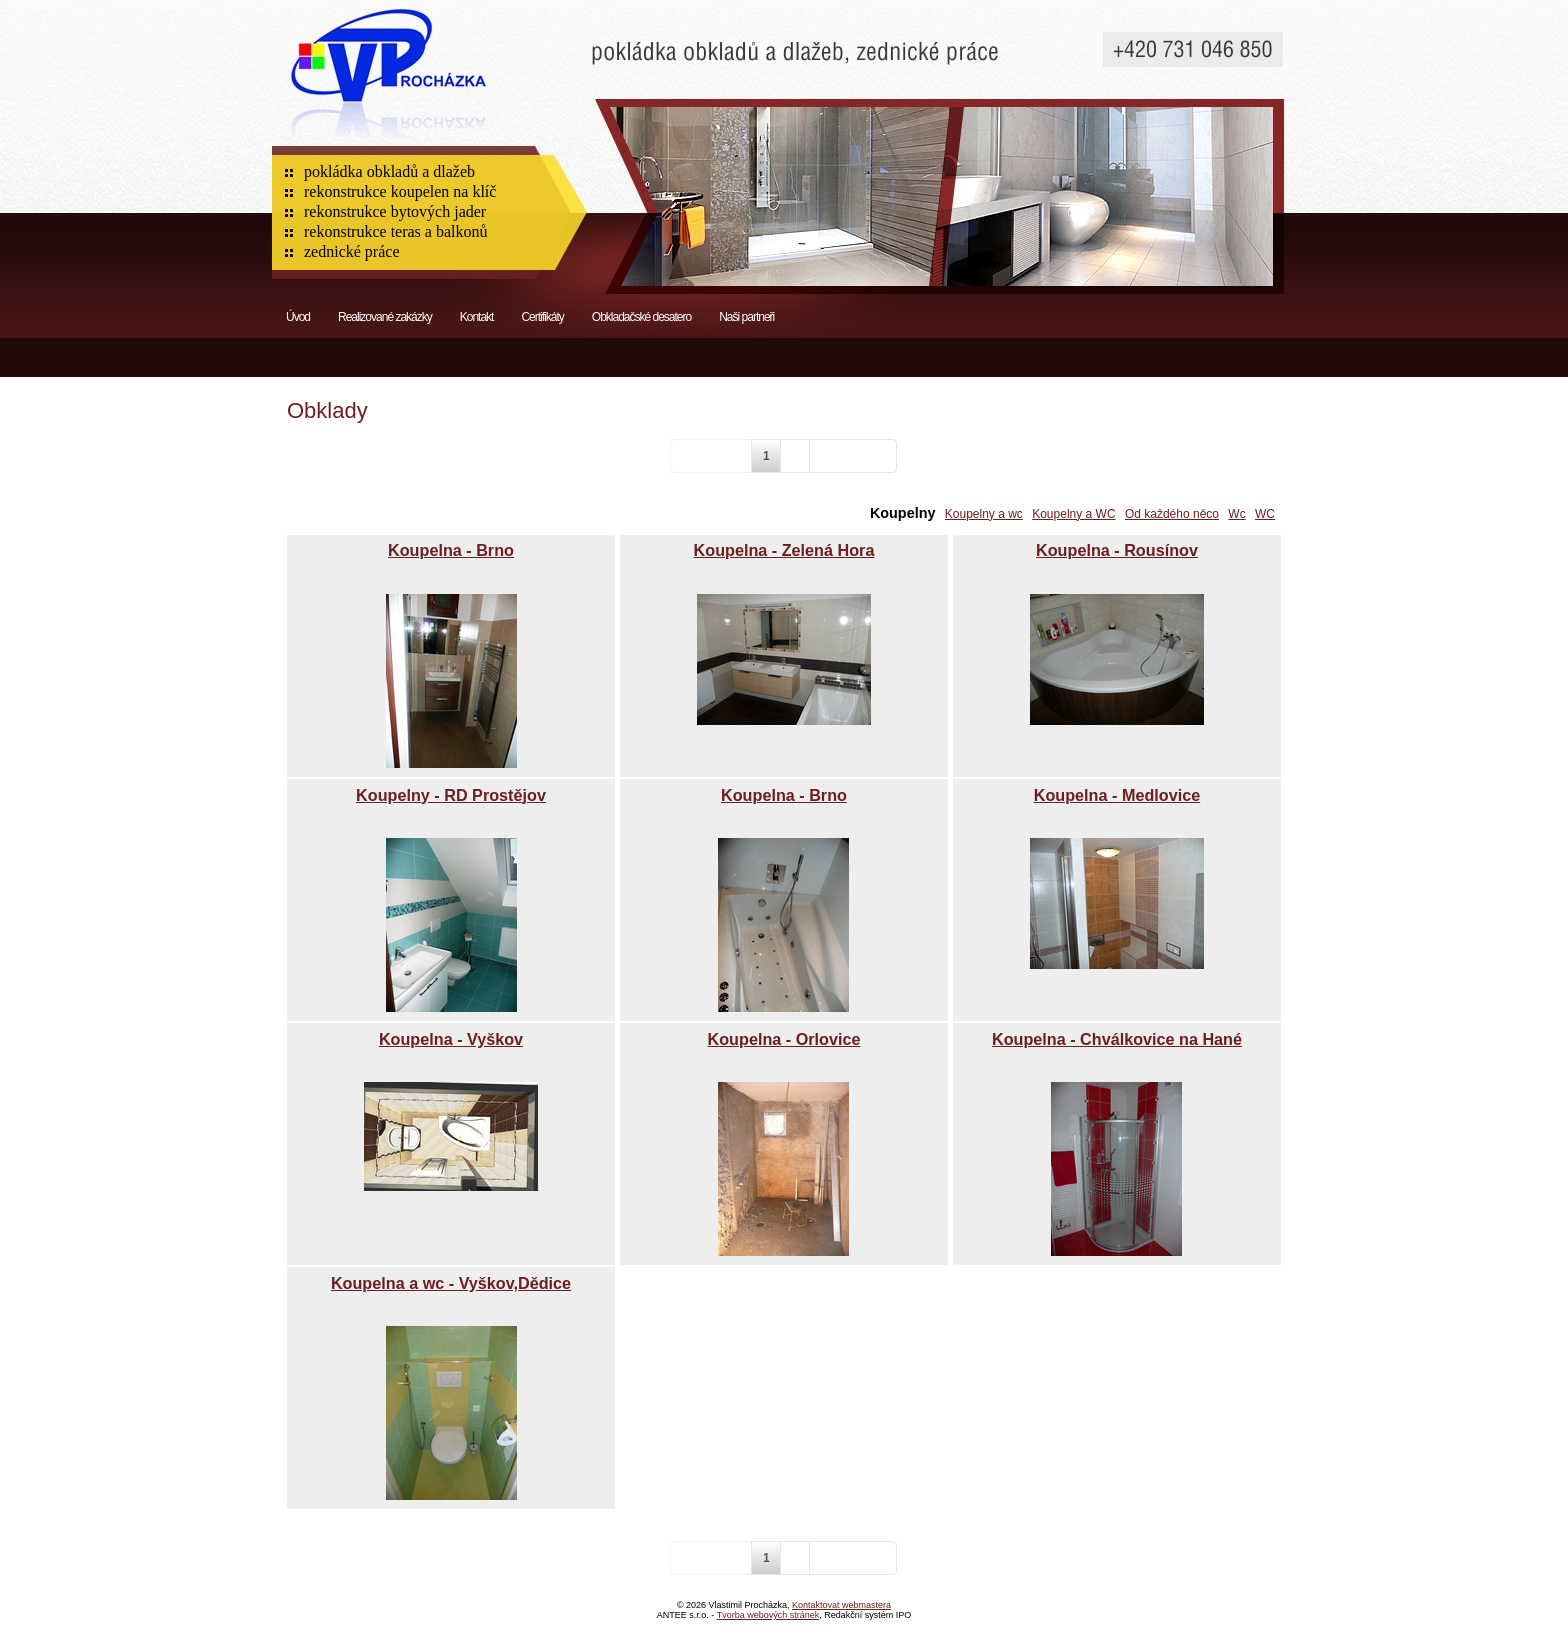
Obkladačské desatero (641, 317)
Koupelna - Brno (451, 550)
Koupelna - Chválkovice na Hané (1117, 1039)
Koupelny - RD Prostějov (451, 795)
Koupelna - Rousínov (1117, 550)
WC (1265, 514)
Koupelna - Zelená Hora (784, 550)
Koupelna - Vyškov (451, 1039)
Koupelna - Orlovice (784, 1039)
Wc (1236, 514)
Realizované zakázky (385, 317)
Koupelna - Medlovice (1117, 795)
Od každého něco (1172, 514)
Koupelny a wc (984, 514)
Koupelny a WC (1073, 514)
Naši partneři (746, 317)
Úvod (298, 317)
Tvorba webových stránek (768, 1615)
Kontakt (477, 317)
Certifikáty (542, 317)
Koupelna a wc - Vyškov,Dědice (451, 1283)
